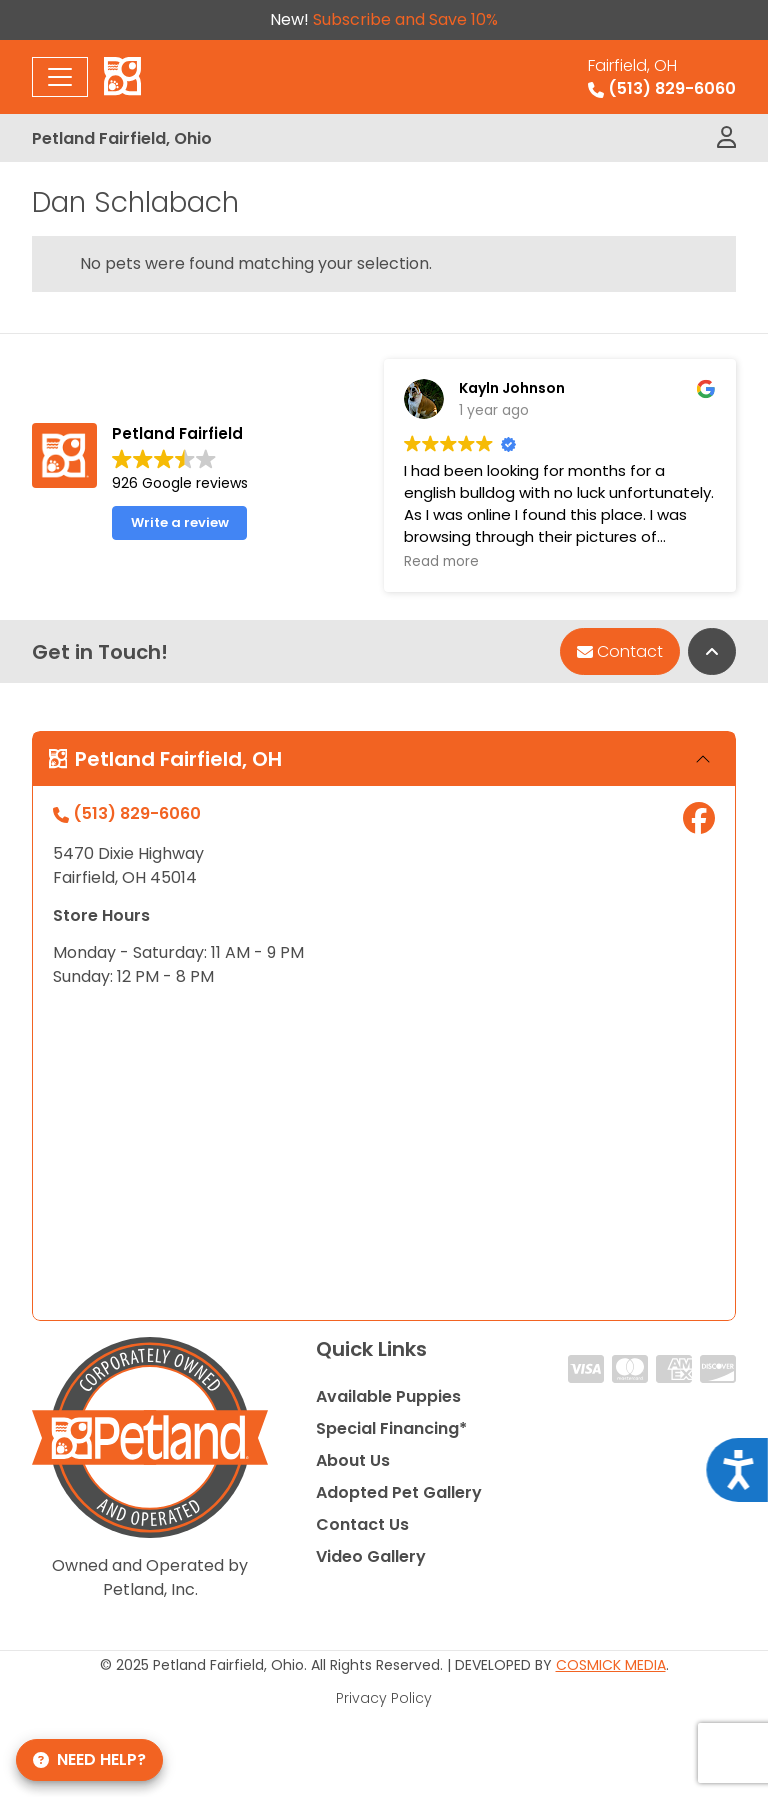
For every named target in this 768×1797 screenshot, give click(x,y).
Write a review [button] (180, 522)
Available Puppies (388, 1396)
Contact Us (362, 1524)
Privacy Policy (384, 1698)
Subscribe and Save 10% (405, 19)
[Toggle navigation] (60, 77)
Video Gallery (371, 1556)
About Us (353, 1460)
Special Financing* (391, 1428)
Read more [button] (441, 562)
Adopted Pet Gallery (399, 1492)
